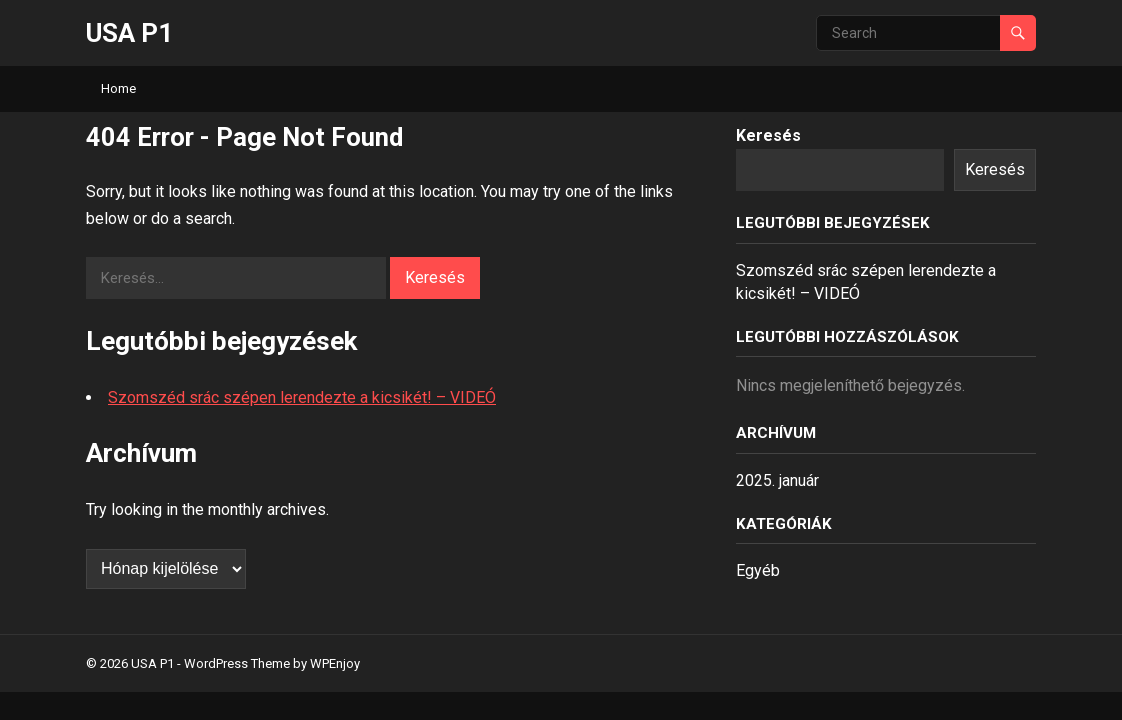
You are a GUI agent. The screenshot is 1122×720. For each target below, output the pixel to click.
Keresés (768, 135)
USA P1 (129, 33)
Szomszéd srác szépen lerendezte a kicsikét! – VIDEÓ (302, 397)
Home (118, 88)
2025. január (777, 480)
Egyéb (758, 570)
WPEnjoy (335, 663)
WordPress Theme (237, 663)
